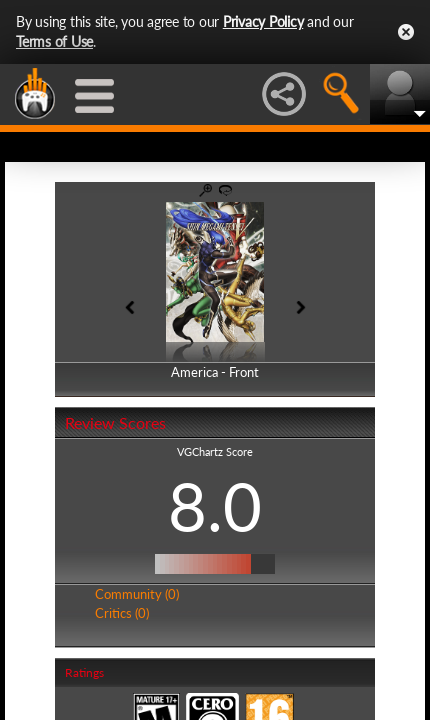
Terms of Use (54, 41)
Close (406, 32)
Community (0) (137, 594)
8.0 (215, 506)
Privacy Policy (263, 21)
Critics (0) (122, 613)
